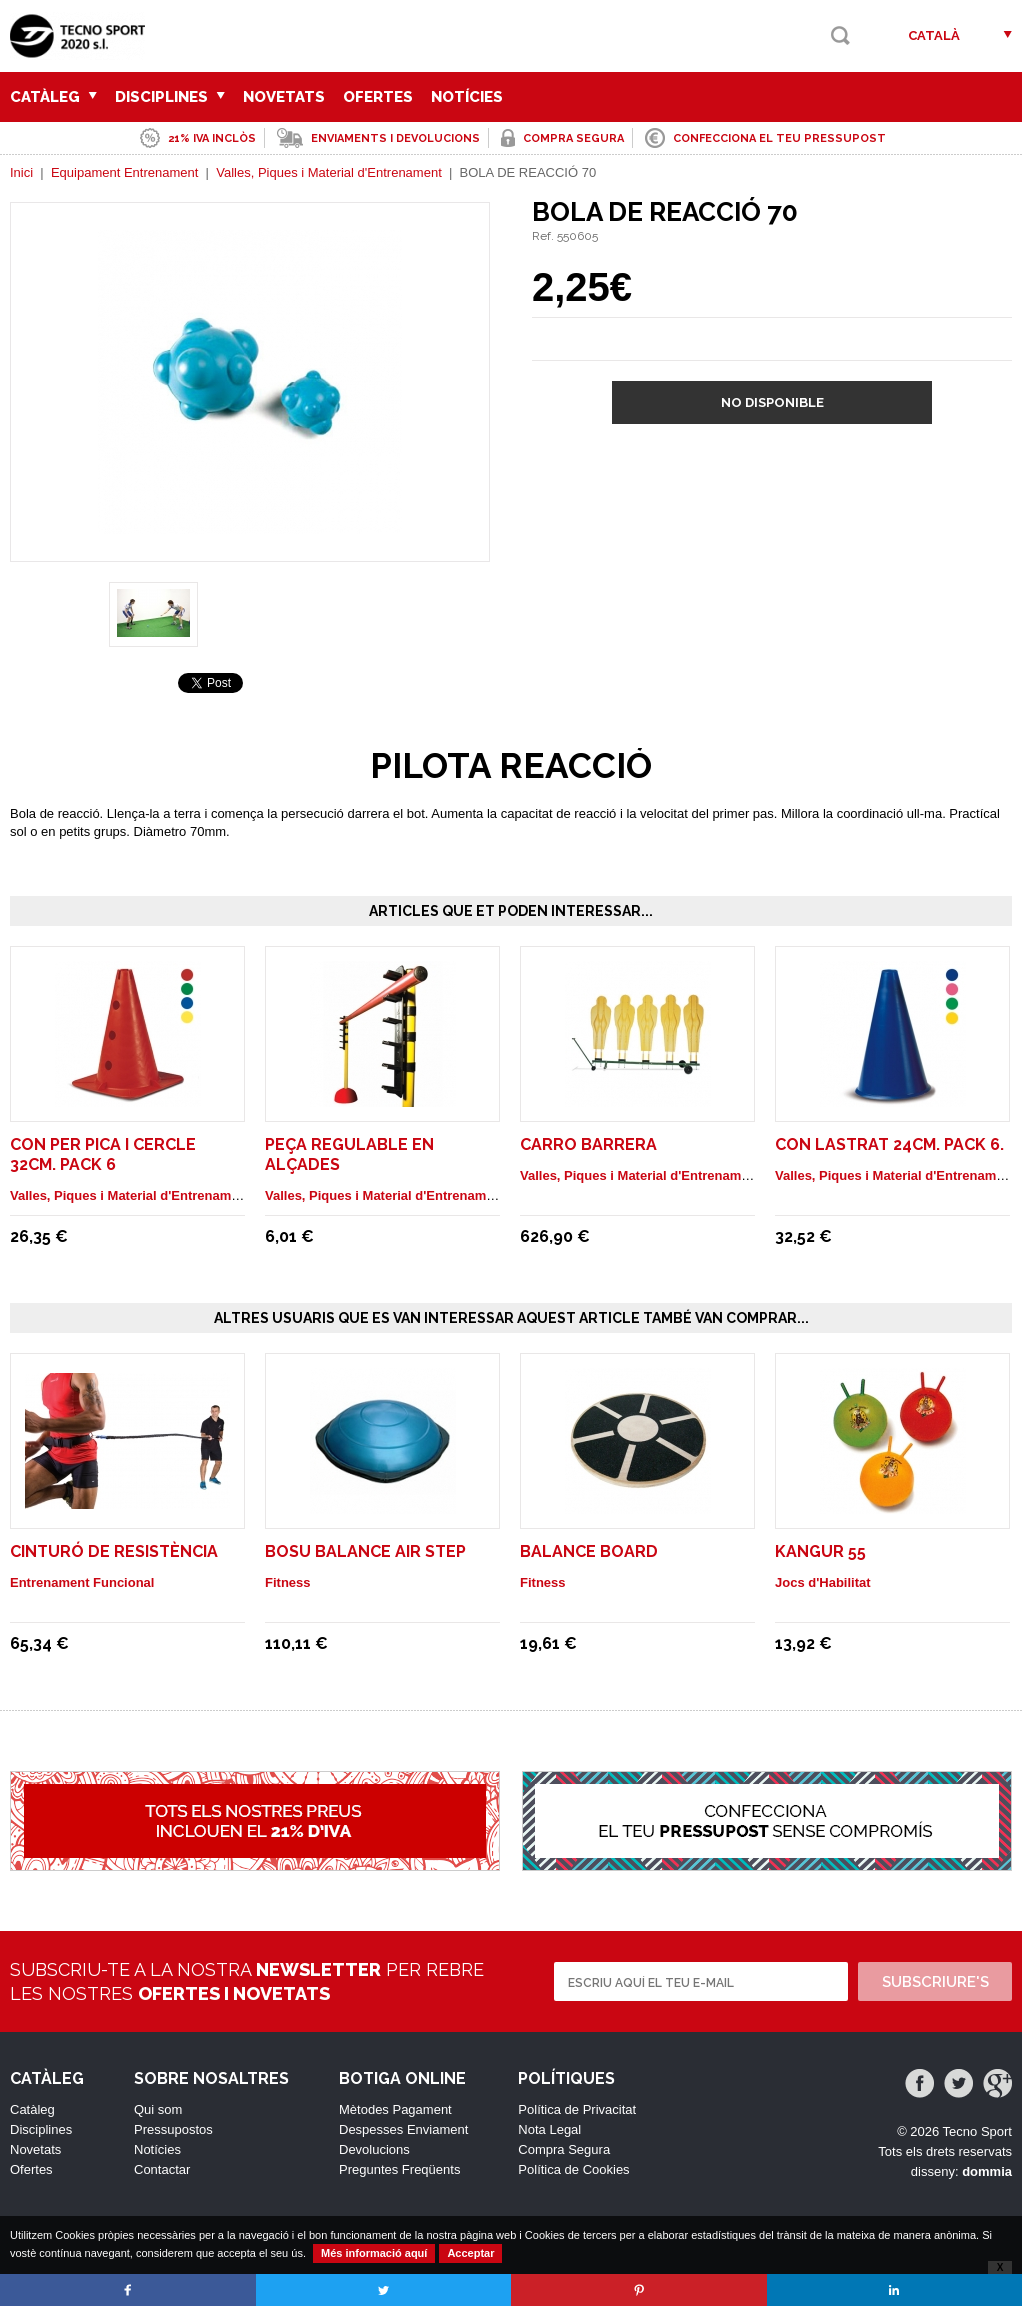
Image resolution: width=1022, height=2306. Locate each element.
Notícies (467, 97)
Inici (21, 172)
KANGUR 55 (820, 1551)
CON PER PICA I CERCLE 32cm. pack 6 (103, 1154)
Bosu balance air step (365, 1551)
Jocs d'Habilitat (823, 1582)
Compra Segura (564, 2149)
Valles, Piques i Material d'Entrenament (329, 172)
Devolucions (374, 2149)
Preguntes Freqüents (399, 2169)
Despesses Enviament (403, 2129)
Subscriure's (935, 1982)
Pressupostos (173, 2129)
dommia (987, 2171)
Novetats (284, 97)
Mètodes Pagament (395, 2109)
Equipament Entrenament (124, 172)
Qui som (158, 2109)
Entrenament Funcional (82, 1582)
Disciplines (170, 97)
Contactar (162, 2169)
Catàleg (53, 97)
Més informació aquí (374, 2253)
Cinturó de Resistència (114, 1551)
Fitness (288, 1582)
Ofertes (378, 97)
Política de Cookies (573, 2169)
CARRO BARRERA (588, 1144)
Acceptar (470, 2253)
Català (934, 35)
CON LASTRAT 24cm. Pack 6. (889, 1144)
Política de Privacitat (577, 2109)
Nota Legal (549, 2129)
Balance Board (589, 1551)
